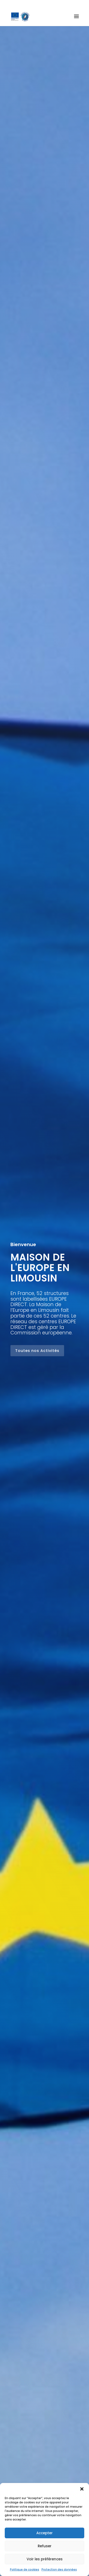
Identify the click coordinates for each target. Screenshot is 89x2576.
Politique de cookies (24, 2569)
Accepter (44, 2532)
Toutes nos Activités (37, 1350)
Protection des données (59, 2569)
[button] (82, 2489)
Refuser (45, 2545)
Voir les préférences (45, 2559)
